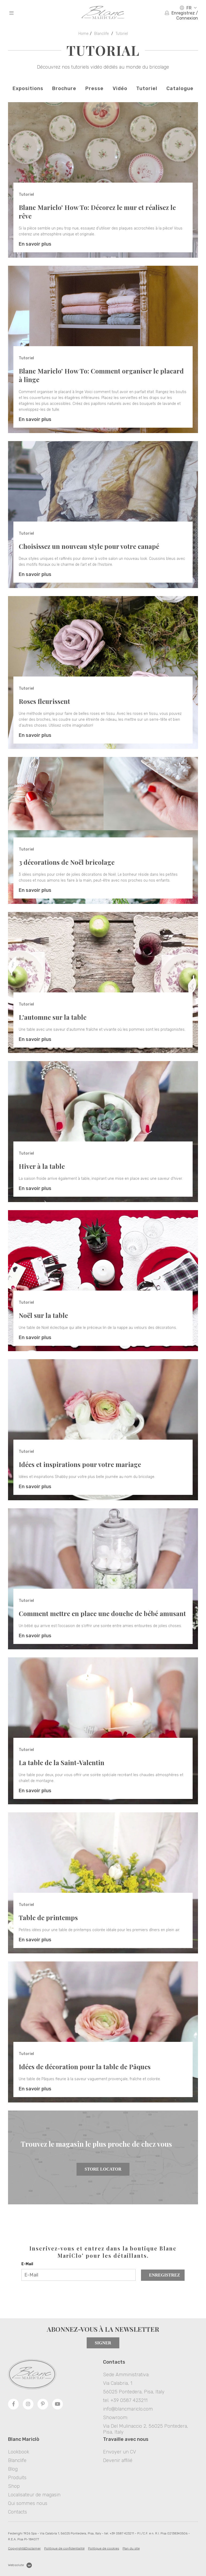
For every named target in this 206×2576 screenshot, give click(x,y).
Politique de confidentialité (64, 2548)
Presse (94, 88)
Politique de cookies (103, 2548)
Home (83, 33)
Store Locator (103, 2169)
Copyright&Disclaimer (24, 2548)
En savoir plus (35, 244)
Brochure (64, 88)
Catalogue (179, 88)
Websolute (20, 2565)
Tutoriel (122, 33)
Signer (103, 2343)
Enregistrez (164, 2275)
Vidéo (120, 88)
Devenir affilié (117, 2460)
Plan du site (131, 2548)
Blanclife (101, 33)
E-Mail (27, 2264)
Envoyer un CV (119, 2452)
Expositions (28, 88)
